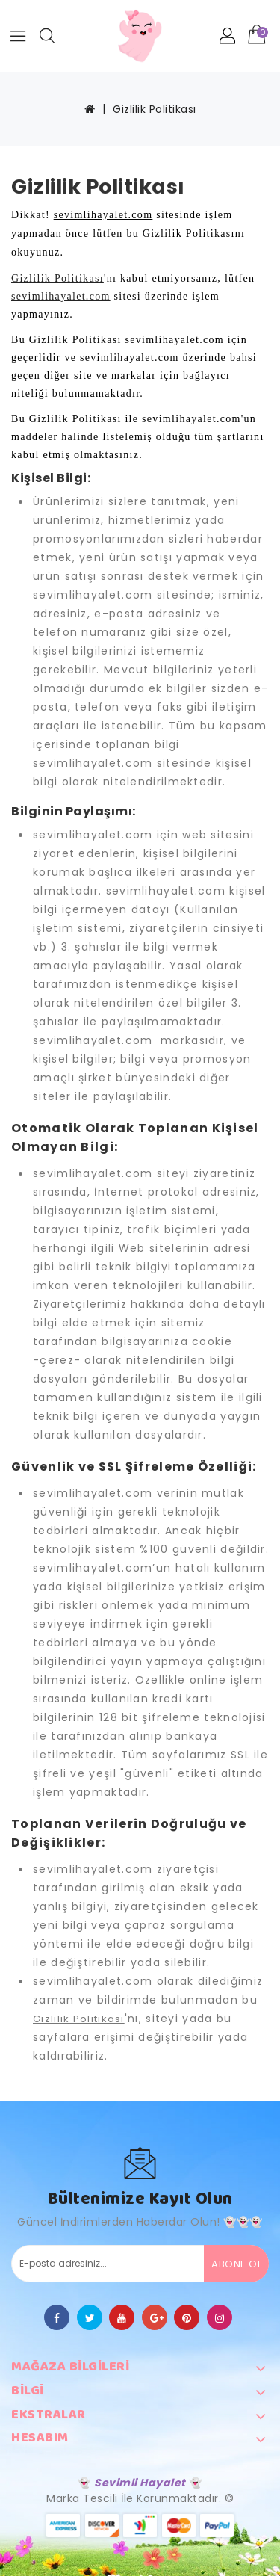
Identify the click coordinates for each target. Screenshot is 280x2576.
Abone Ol (236, 2264)
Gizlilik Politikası (154, 109)
